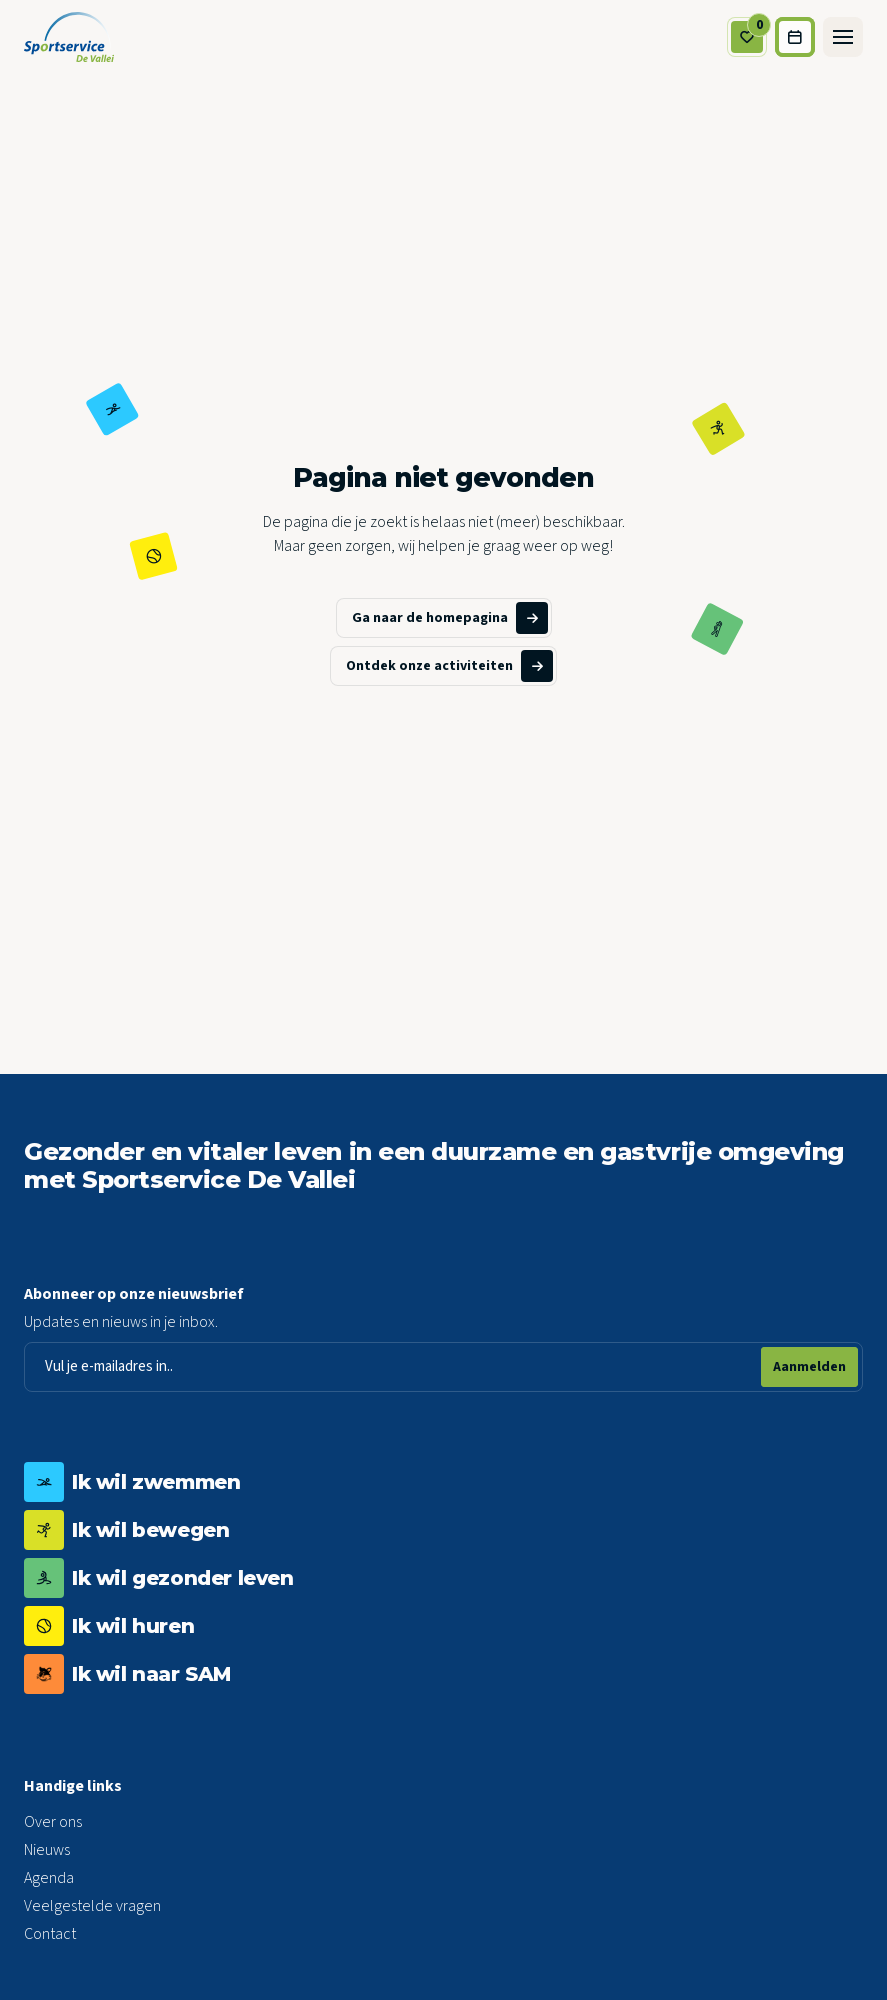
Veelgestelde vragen (92, 1906)
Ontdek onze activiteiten (449, 666)
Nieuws (47, 1850)
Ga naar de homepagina (450, 618)
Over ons (53, 1822)
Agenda (49, 1878)
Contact (50, 1934)
